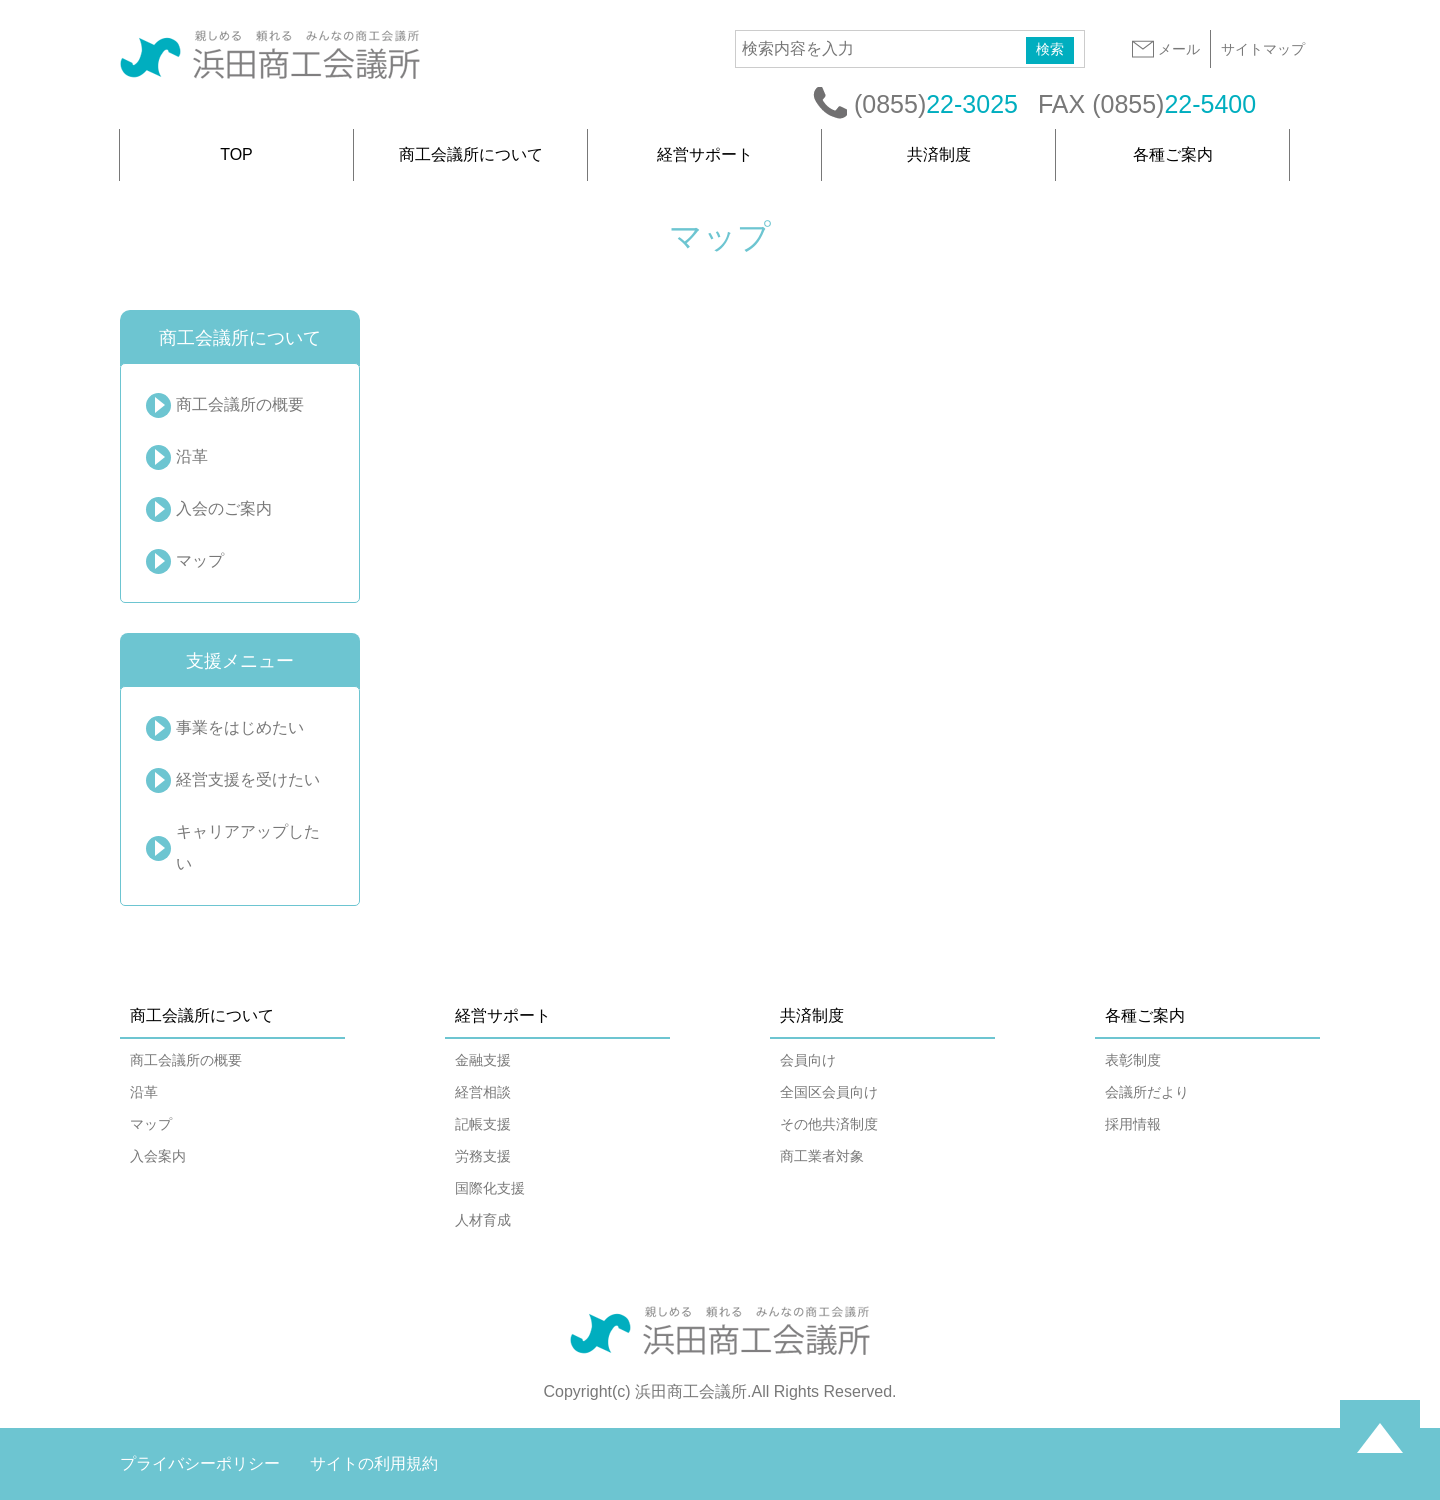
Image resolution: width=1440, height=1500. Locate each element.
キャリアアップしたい (248, 847)
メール (1165, 49)
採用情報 (1133, 1124)
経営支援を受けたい (248, 779)
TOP (236, 154)
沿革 (192, 456)
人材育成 (483, 1220)
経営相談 (483, 1092)
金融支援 (483, 1060)
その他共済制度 (829, 1124)
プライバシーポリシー (200, 1463)
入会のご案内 (224, 508)
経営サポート (705, 154)
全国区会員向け (829, 1092)
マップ (200, 560)
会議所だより (1147, 1092)
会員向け (808, 1060)
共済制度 (939, 154)
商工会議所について (471, 154)
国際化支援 (490, 1188)
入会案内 (158, 1156)
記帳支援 (483, 1124)
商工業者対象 (822, 1156)
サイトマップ (1263, 49)
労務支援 (483, 1156)
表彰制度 (1133, 1060)
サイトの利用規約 (374, 1463)
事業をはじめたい (240, 727)
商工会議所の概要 (240, 404)
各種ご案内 (1173, 154)
